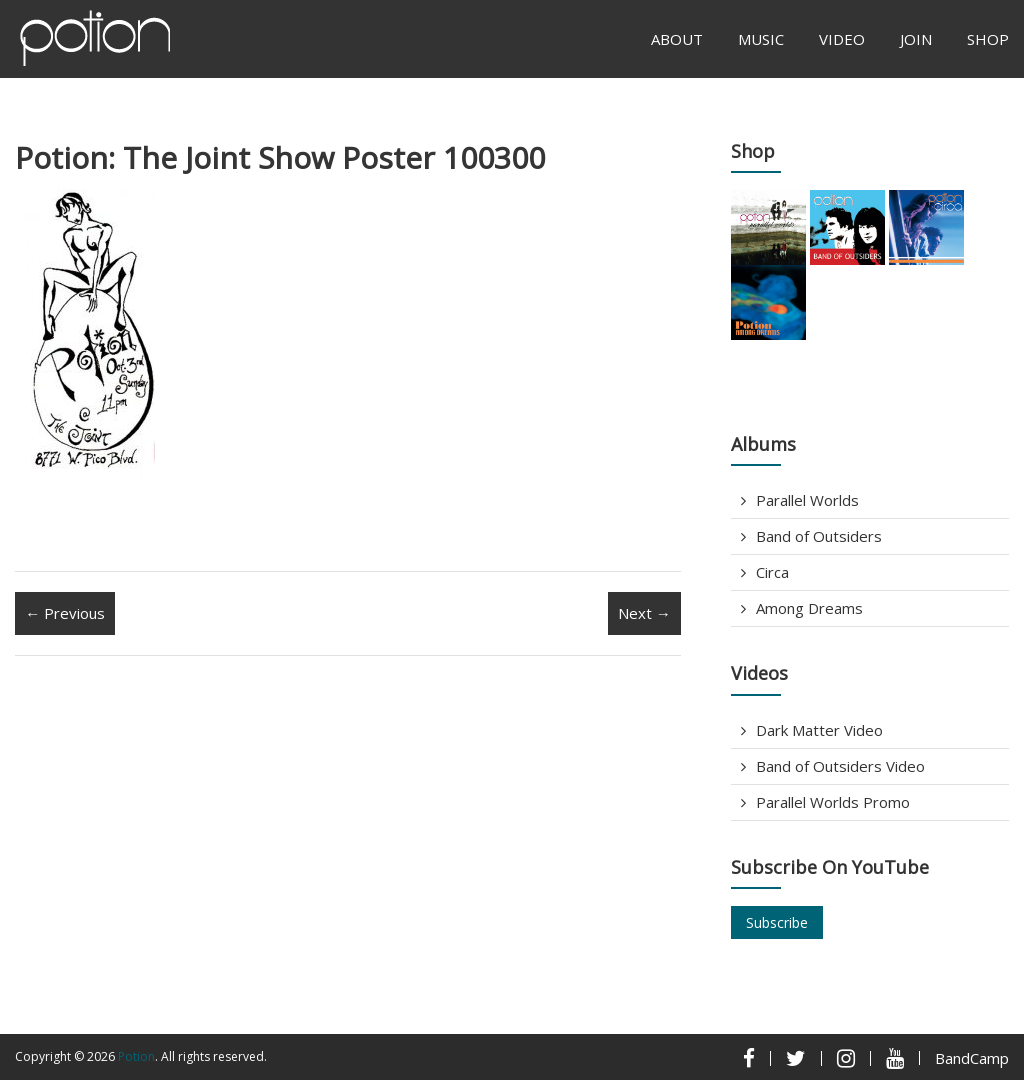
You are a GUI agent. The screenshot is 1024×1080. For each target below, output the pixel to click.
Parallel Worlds (807, 500)
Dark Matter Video (819, 730)
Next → (644, 613)
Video (842, 39)
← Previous (65, 613)
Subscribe (777, 922)
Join (916, 39)
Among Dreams (809, 608)
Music (761, 39)
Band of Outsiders (819, 536)
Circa (772, 572)
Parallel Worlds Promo (833, 802)
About (677, 39)
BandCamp (972, 1058)
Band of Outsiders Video (840, 766)
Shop (988, 39)
